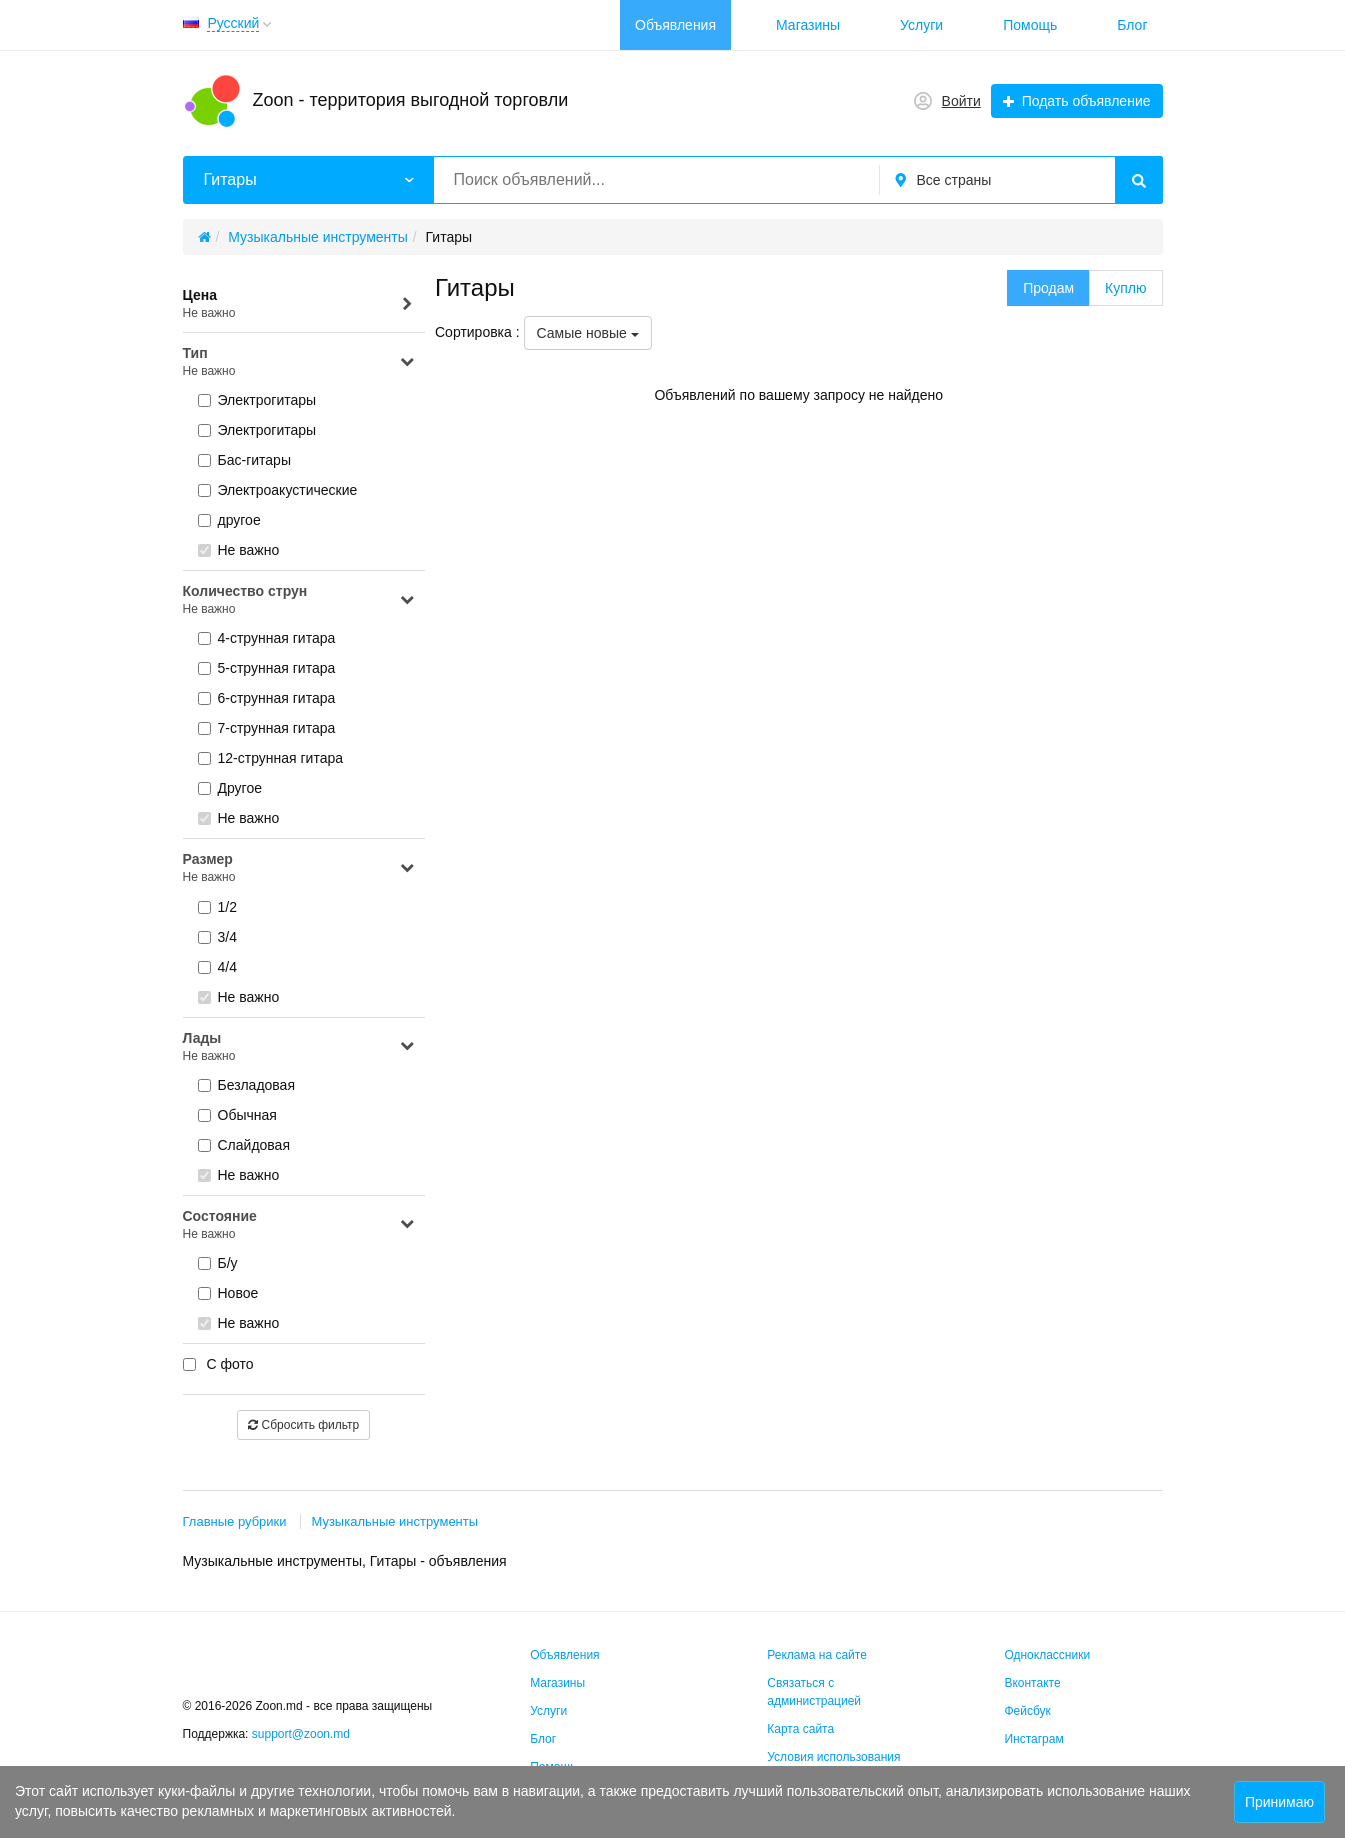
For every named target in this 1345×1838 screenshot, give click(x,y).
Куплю (1125, 288)
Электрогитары (257, 400)
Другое (230, 788)
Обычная (237, 1115)
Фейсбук (1027, 1711)
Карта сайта (800, 1729)
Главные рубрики (235, 1521)
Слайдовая (244, 1145)
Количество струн (299, 600)
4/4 (217, 967)
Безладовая (247, 1085)
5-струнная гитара (267, 668)
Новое (228, 1293)
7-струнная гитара (267, 728)
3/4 (217, 937)
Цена (299, 304)
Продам (1048, 288)
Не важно (239, 550)
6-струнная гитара (267, 698)
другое (229, 520)
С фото (218, 1364)
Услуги (921, 25)
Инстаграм (1033, 1739)
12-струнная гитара (271, 758)
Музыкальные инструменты (394, 1521)
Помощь (1030, 25)
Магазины (808, 25)
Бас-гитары (244, 460)
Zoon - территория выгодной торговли (411, 100)
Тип (299, 362)
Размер (299, 868)
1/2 (217, 907)
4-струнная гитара (267, 638)
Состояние (299, 1225)
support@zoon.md (303, 1734)
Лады (299, 1047)
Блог (1132, 25)
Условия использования (833, 1757)
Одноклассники (1047, 1655)
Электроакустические (278, 490)
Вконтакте (1032, 1683)
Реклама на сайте (817, 1655)
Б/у (218, 1263)
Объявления (675, 25)
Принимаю (1279, 1802)
